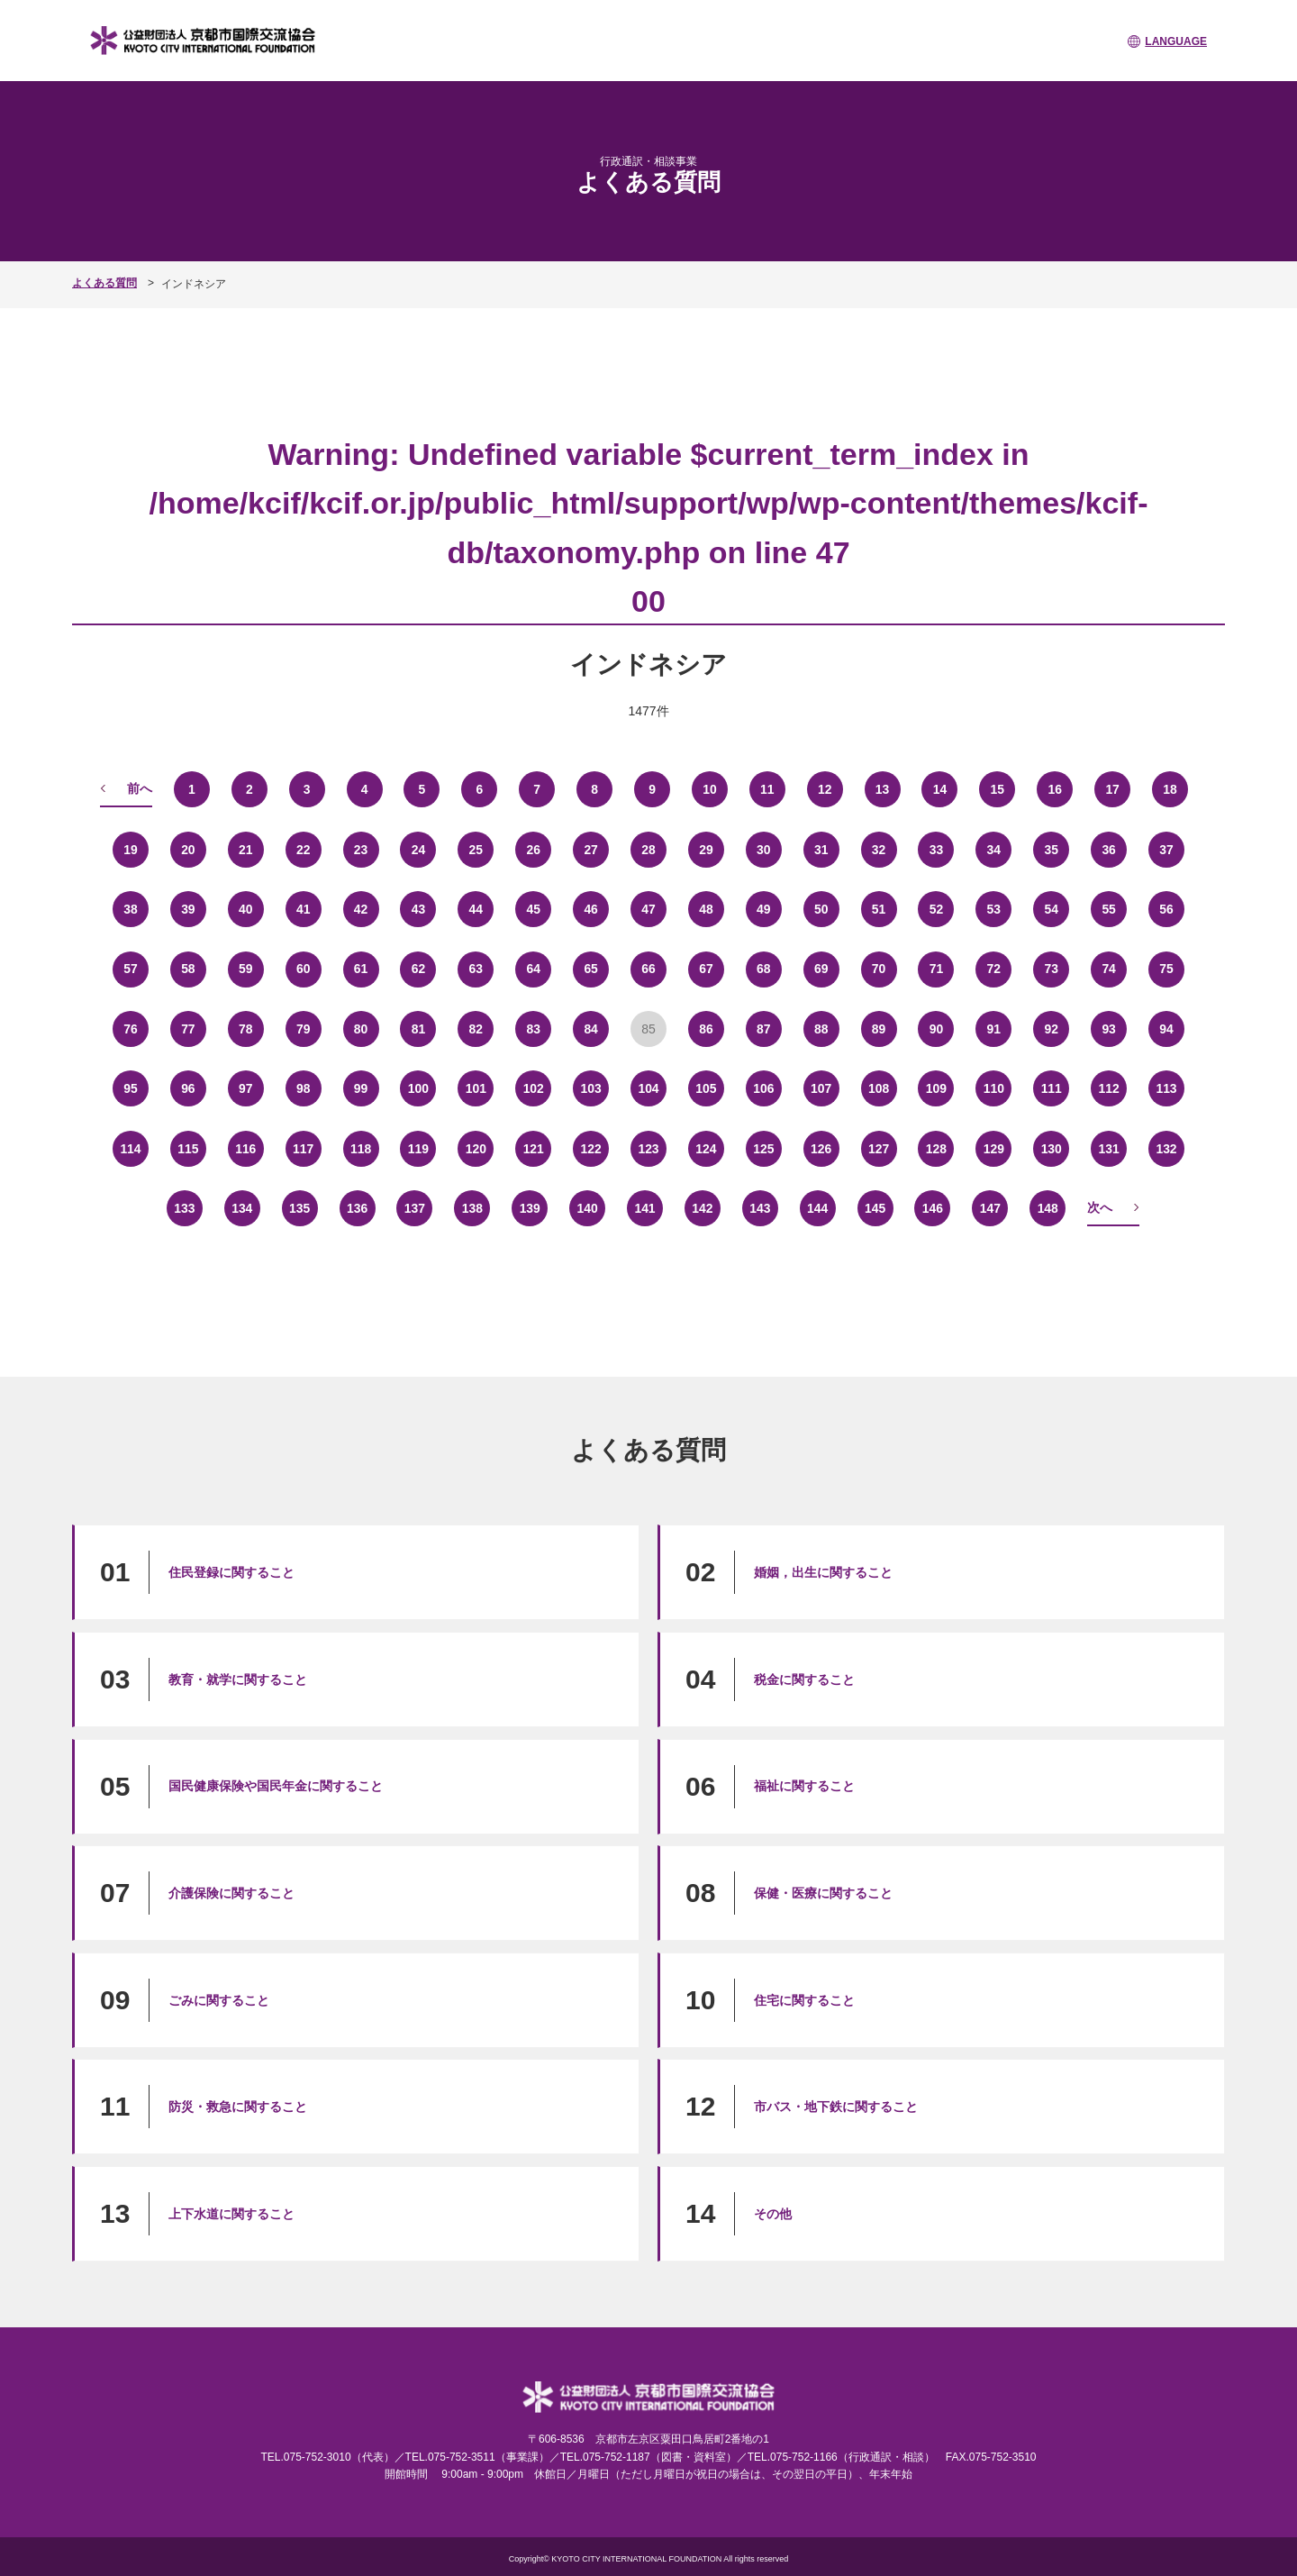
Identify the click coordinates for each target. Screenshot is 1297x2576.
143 (759, 1207)
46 (591, 908)
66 (648, 968)
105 (705, 1087)
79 (303, 1028)
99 (361, 1087)
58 (188, 968)
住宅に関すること (804, 1999)
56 (1166, 908)
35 (1051, 849)
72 (994, 968)
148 (1048, 1207)
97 (246, 1087)
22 (303, 849)
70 (879, 968)
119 (418, 1148)
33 (937, 849)
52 (937, 908)
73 (1051, 968)
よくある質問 (104, 283)
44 (476, 908)
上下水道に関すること (231, 2213)
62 (419, 968)
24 (419, 849)
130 (1051, 1148)
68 (764, 968)
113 (1166, 1087)
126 (821, 1148)
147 (990, 1207)
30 (764, 849)
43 (419, 908)
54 (1051, 908)
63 (476, 968)
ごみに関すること (218, 1999)
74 (1109, 968)
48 (706, 908)
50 (821, 908)
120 (476, 1148)
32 (879, 849)
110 (994, 1087)
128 (936, 1148)
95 (130, 1087)
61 (361, 968)
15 (998, 788)
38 (130, 908)
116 (245, 1148)
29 (706, 849)
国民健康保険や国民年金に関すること (275, 1785)
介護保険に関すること (231, 1892)
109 (936, 1087)
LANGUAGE (1176, 41)
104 (648, 1087)
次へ (1099, 1206)
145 (875, 1207)
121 (533, 1148)
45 (533, 908)
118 (360, 1148)
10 (710, 788)
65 (591, 968)
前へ (139, 787)
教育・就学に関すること (237, 1678)
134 (241, 1207)
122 (590, 1148)
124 (705, 1148)
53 (994, 908)
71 (937, 968)
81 (419, 1028)
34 (994, 849)
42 (361, 908)
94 (1166, 1028)
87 (764, 1028)
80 (361, 1028)
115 (187, 1148)
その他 (773, 2213)
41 (303, 908)
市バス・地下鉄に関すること (836, 2105)
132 (1166, 1148)
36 (1109, 849)
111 (1051, 1087)
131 (1108, 1148)
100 (418, 1087)
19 (130, 849)
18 (1170, 788)
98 (303, 1087)
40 (246, 908)
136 (357, 1207)
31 (821, 849)
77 (188, 1028)
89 (879, 1028)
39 (188, 908)
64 (533, 968)
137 (414, 1207)
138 (472, 1207)
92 (1051, 1028)
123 (648, 1148)
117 (303, 1148)
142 (702, 1207)
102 (533, 1087)
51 (879, 908)
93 (1109, 1028)
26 (533, 849)
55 (1109, 908)
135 (299, 1207)
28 (648, 849)
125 (763, 1148)
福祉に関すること (804, 1785)
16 (1055, 788)
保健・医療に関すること (823, 1892)
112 (1108, 1087)
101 (476, 1087)
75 (1166, 968)
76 (130, 1028)
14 (940, 788)
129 (994, 1148)
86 (706, 1028)
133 (184, 1207)
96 (188, 1087)
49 (764, 908)
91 (994, 1028)
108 (878, 1087)
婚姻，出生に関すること (823, 1571)
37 (1166, 849)
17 (1112, 788)
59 (246, 968)
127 (878, 1148)
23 (361, 849)
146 (932, 1207)
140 (586, 1207)
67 (706, 968)
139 (530, 1207)
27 (591, 849)
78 (246, 1028)
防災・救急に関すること (237, 2105)
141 (644, 1207)
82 (476, 1028)
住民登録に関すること (231, 1571)
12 (825, 788)
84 (591, 1028)
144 (817, 1207)
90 (937, 1028)
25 (476, 849)
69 (821, 968)
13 (882, 788)
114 (130, 1148)
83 (533, 1028)
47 (648, 908)
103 (590, 1087)
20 (188, 849)
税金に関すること (804, 1678)
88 (821, 1028)
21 (246, 849)
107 (821, 1087)
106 (763, 1087)
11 (767, 788)
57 (130, 968)
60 (303, 968)
